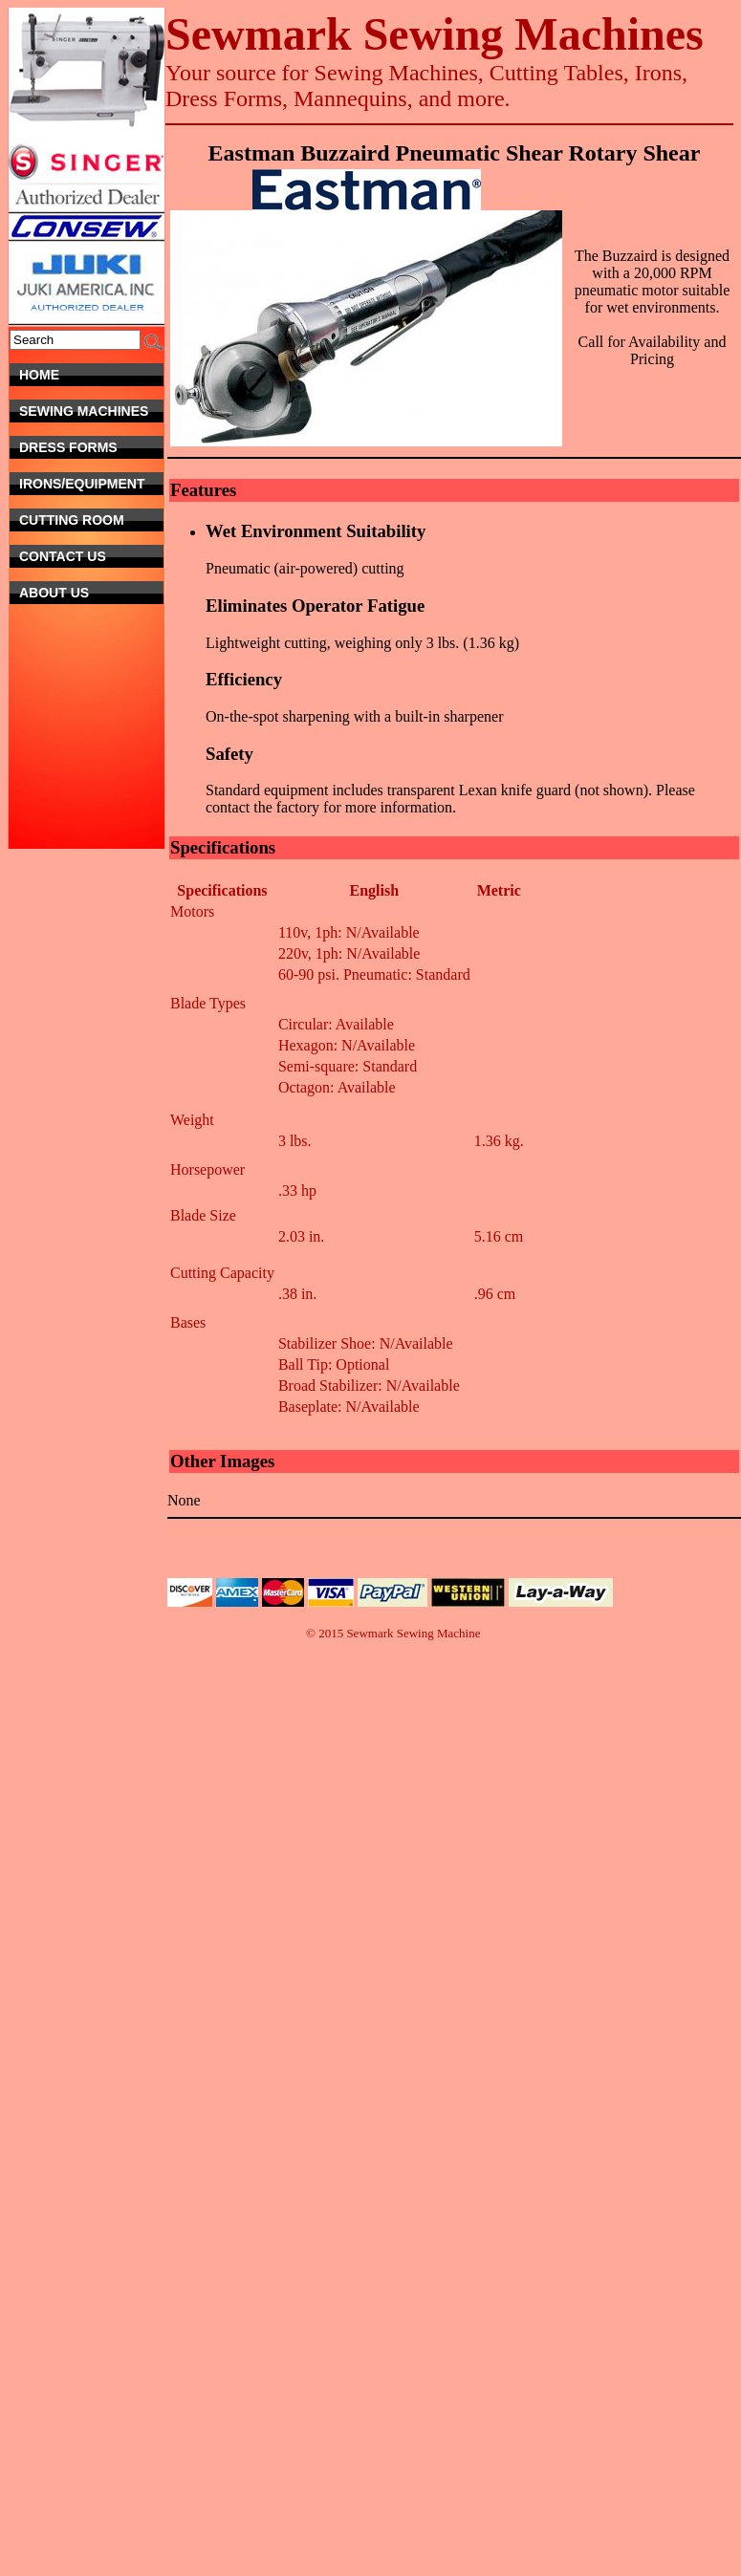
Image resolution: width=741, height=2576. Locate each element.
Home (91, 374)
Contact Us (84, 556)
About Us (91, 592)
